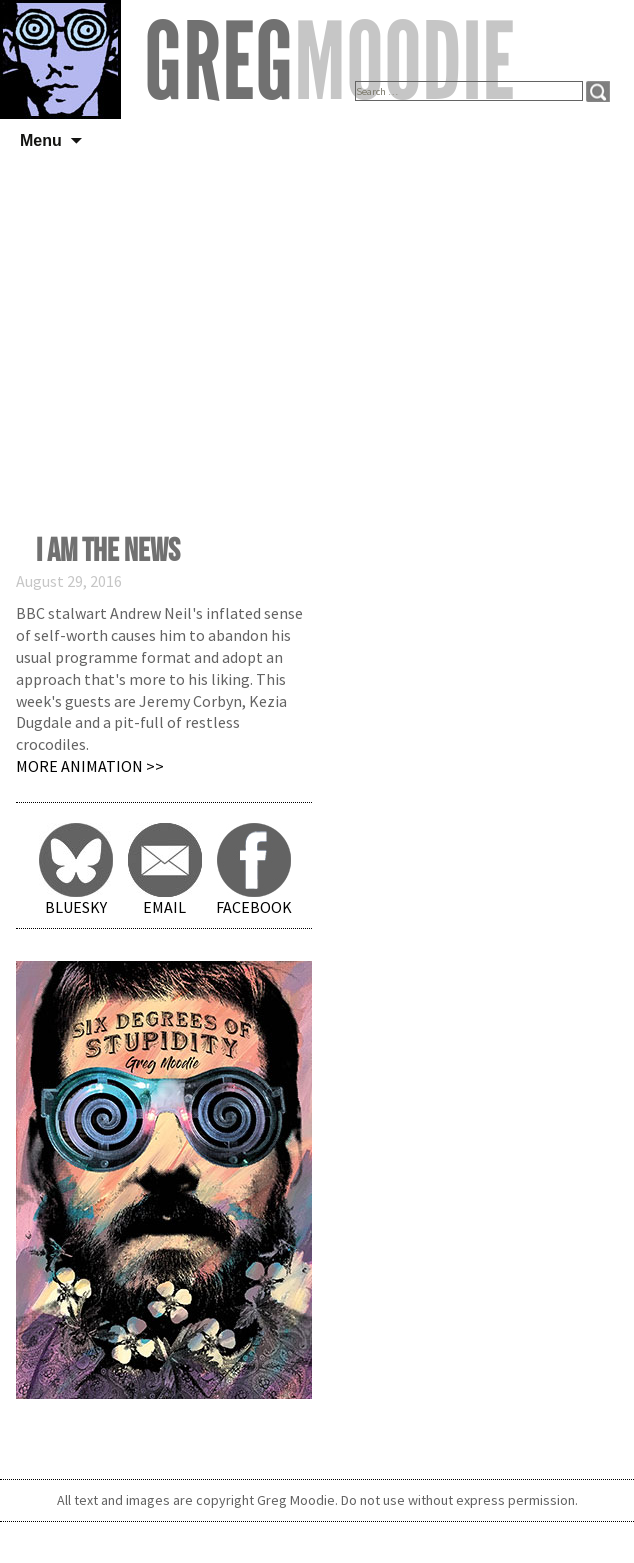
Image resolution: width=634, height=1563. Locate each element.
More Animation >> (90, 766)
